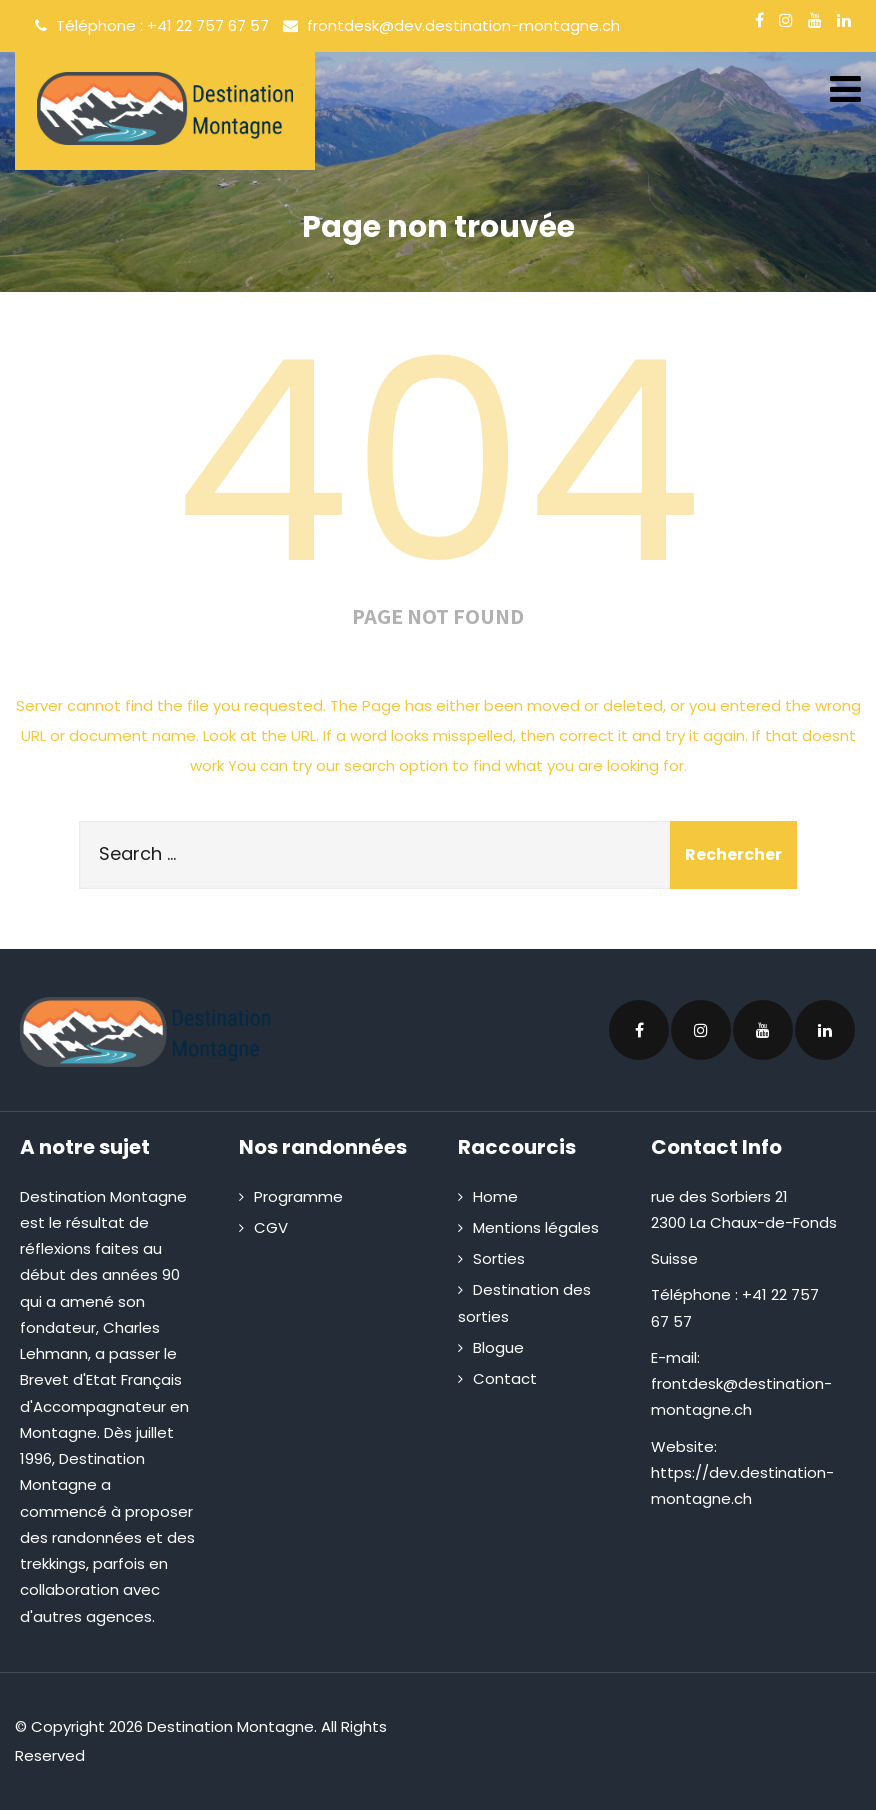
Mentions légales (536, 1227)
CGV (271, 1227)
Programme (298, 1196)
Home (495, 1196)
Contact (505, 1378)
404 (438, 462)
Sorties (499, 1258)
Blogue (498, 1347)
